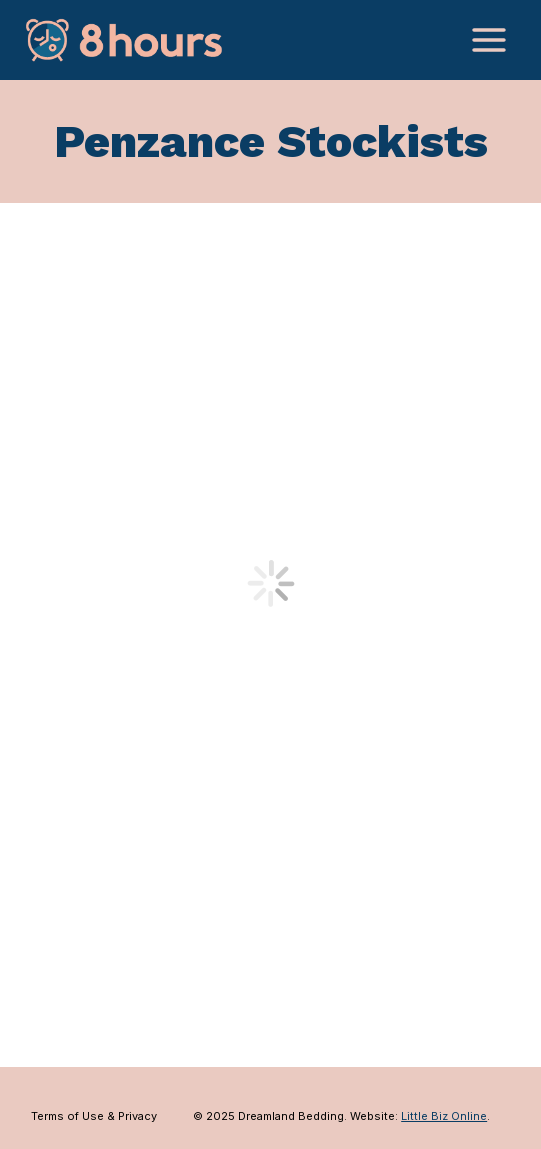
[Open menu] (488, 39)
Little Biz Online (444, 1116)
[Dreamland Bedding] (124, 40)
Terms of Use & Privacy (94, 1116)
